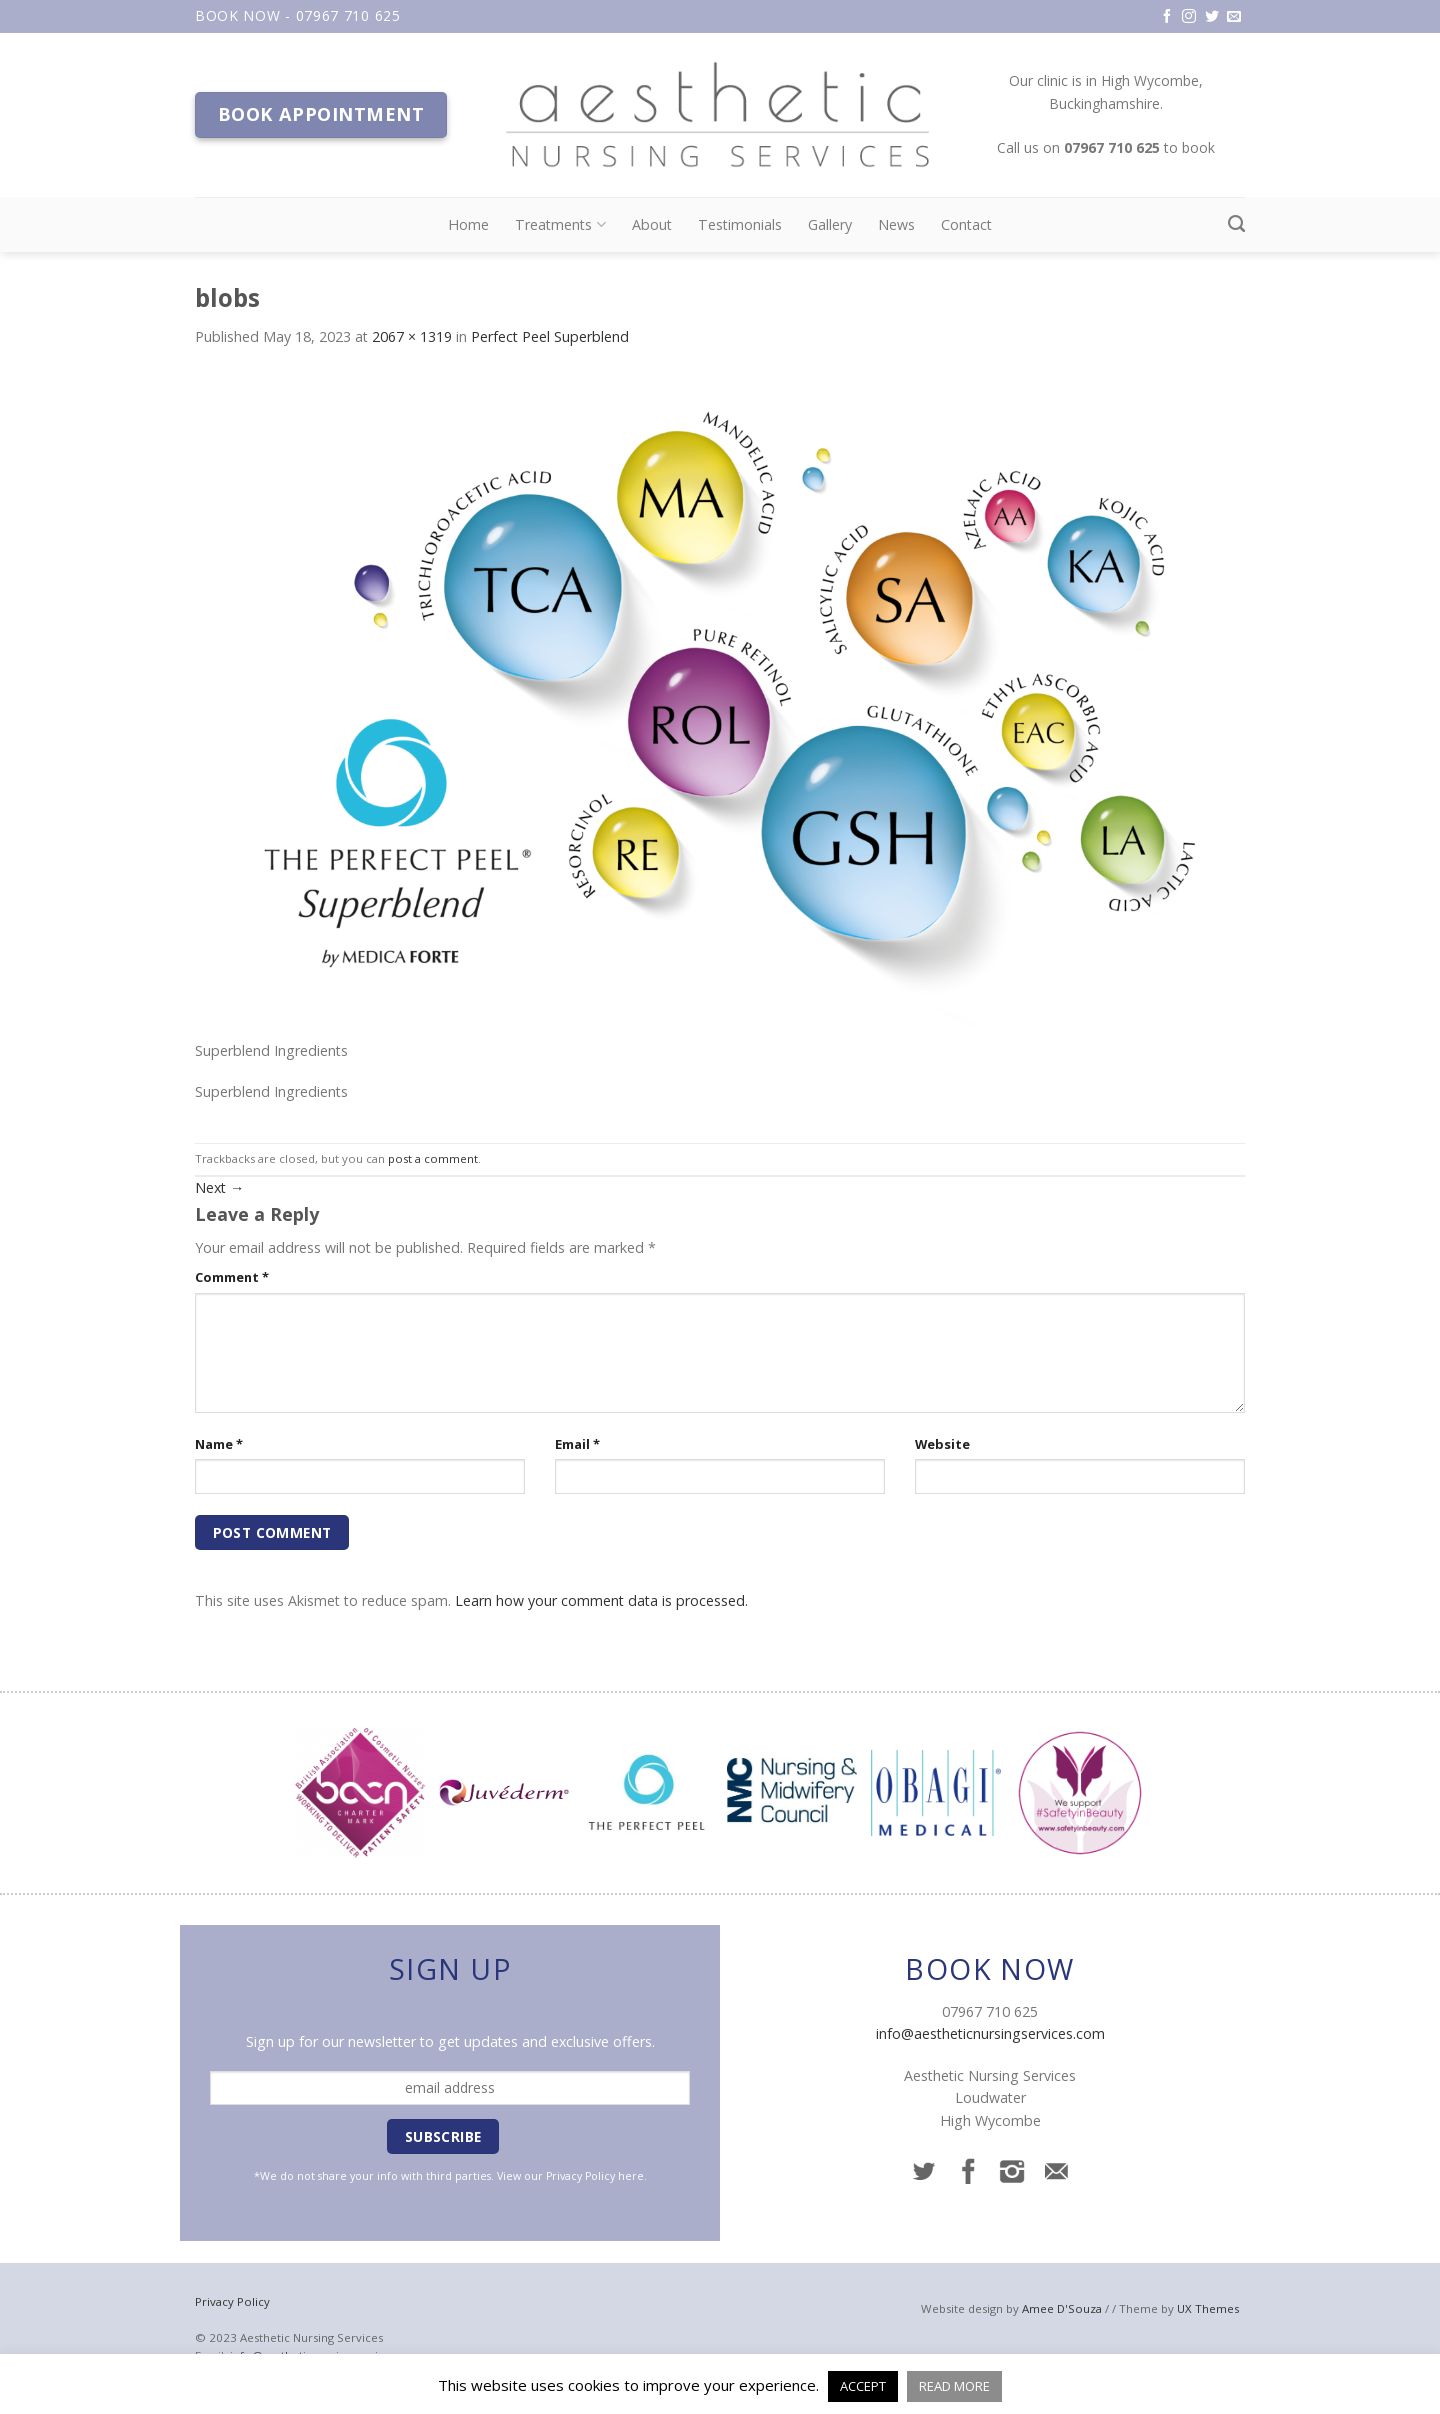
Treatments (560, 225)
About (652, 224)
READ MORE (954, 2386)
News (896, 224)
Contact (966, 224)
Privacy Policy (580, 2176)
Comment (232, 1277)
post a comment (433, 1158)
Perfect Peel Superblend (550, 336)
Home (468, 224)
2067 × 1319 (412, 336)
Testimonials (740, 224)
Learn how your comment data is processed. (601, 1600)
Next (219, 1187)
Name (219, 1444)
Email (577, 1444)
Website (942, 1444)
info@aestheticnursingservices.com (990, 2033)
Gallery (830, 224)
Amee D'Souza (1062, 2308)
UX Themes (1208, 2308)
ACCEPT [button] (863, 2386)
